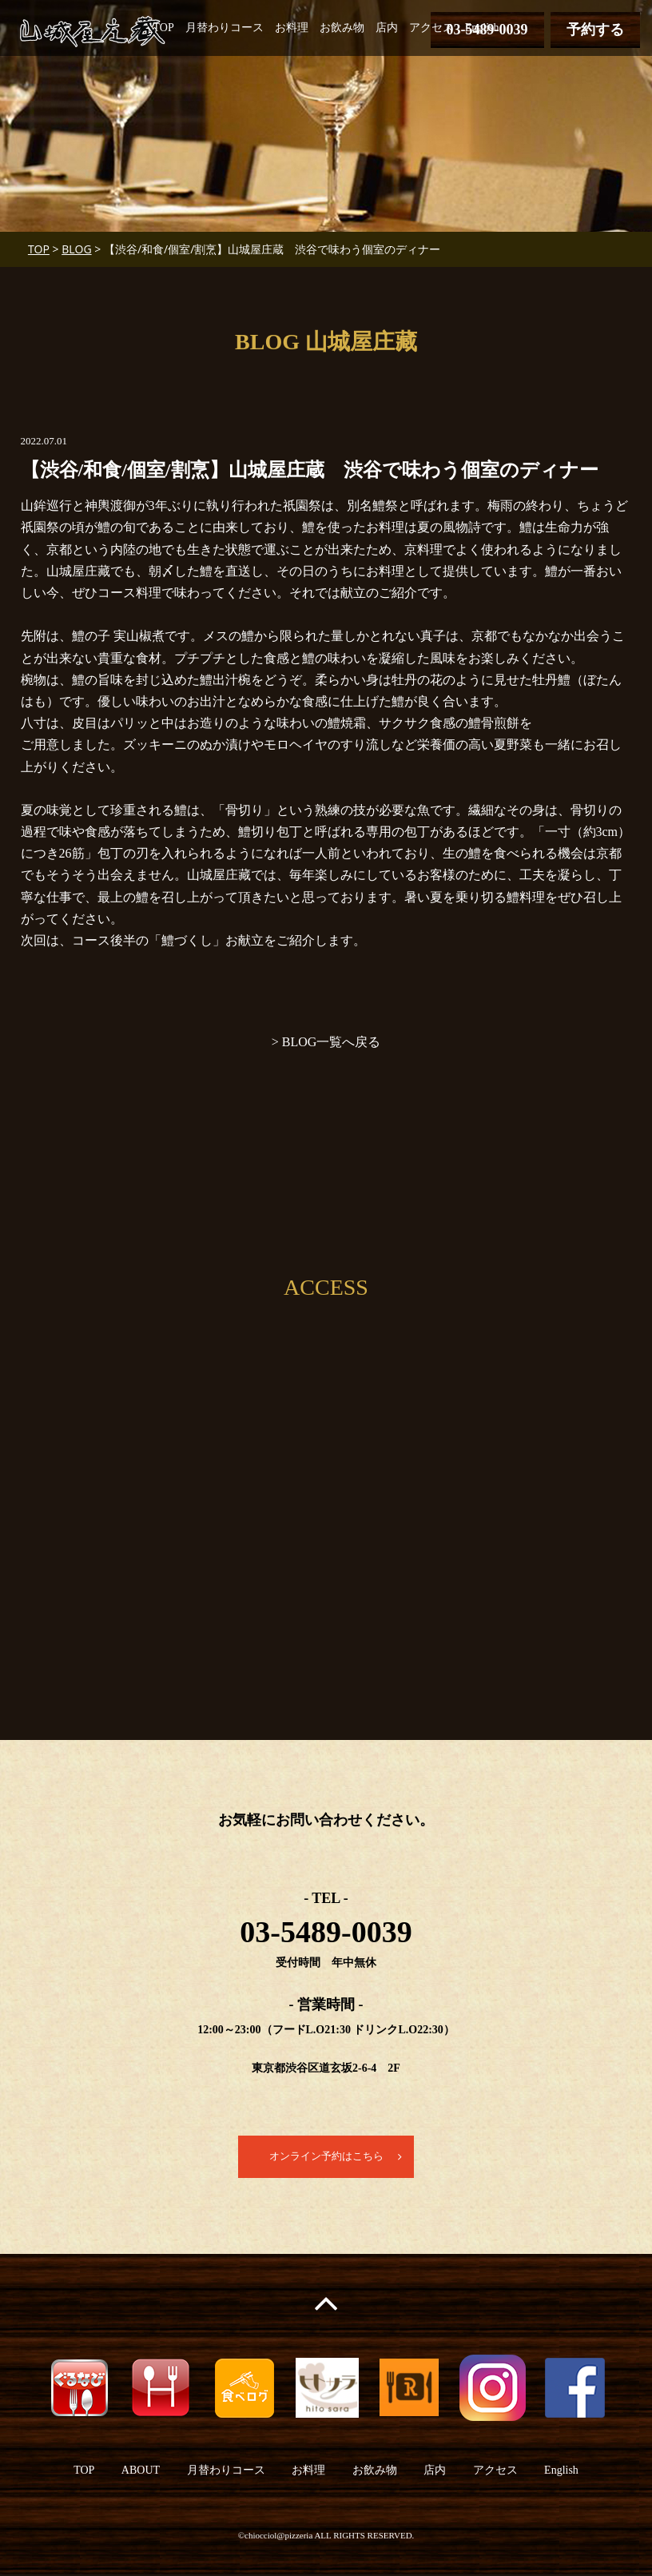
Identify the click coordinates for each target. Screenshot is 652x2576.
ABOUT (140, 2471)
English (482, 28)
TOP (163, 28)
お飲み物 (342, 28)
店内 (387, 28)
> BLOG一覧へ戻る (326, 1042)
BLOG (76, 249)
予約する (595, 30)
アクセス (431, 28)
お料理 (291, 28)
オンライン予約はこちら (326, 2157)
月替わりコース (224, 28)
